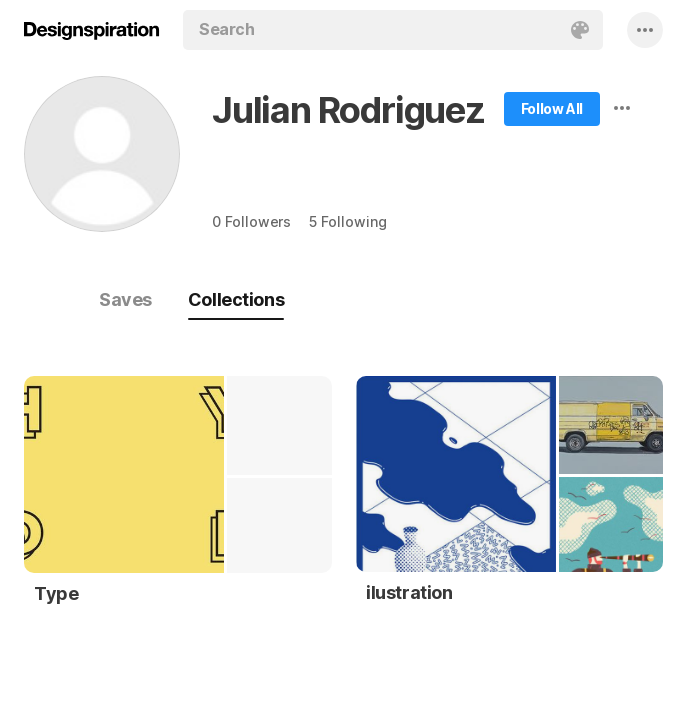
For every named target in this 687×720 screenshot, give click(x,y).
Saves (125, 299)
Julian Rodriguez (348, 110)
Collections (236, 299)
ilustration (409, 592)
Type (56, 593)
